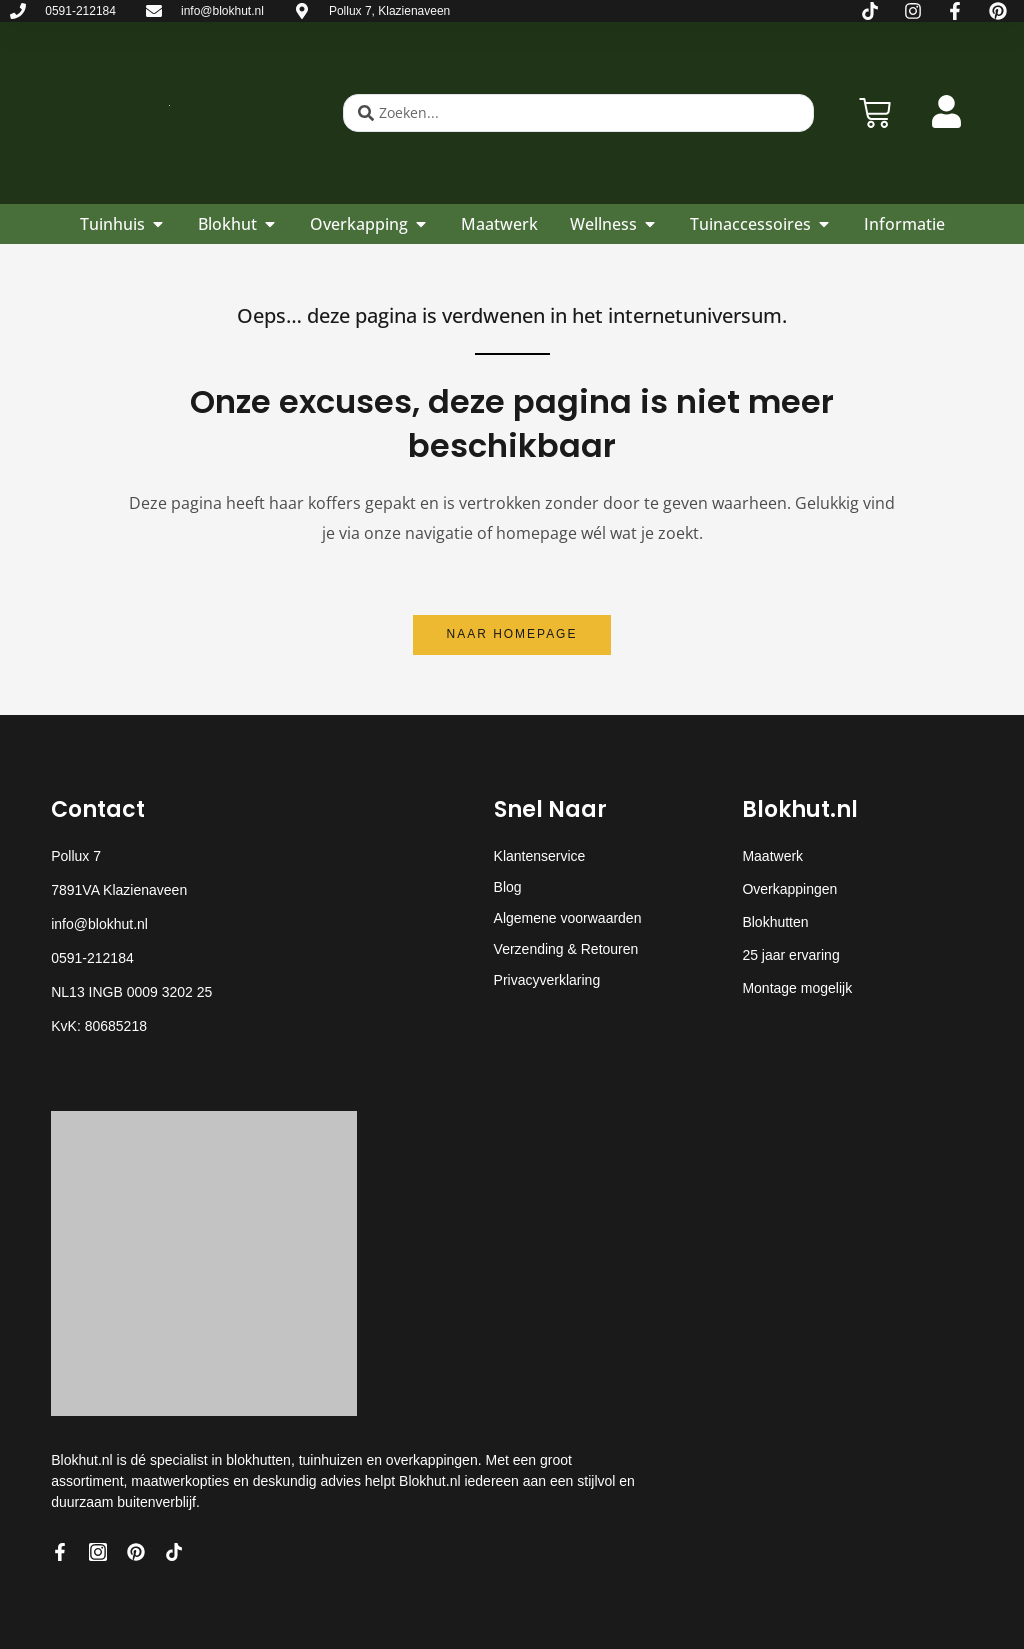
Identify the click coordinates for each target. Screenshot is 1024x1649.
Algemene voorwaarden (568, 918)
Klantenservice (540, 856)
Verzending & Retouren (566, 949)
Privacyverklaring (547, 980)
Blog (508, 887)
